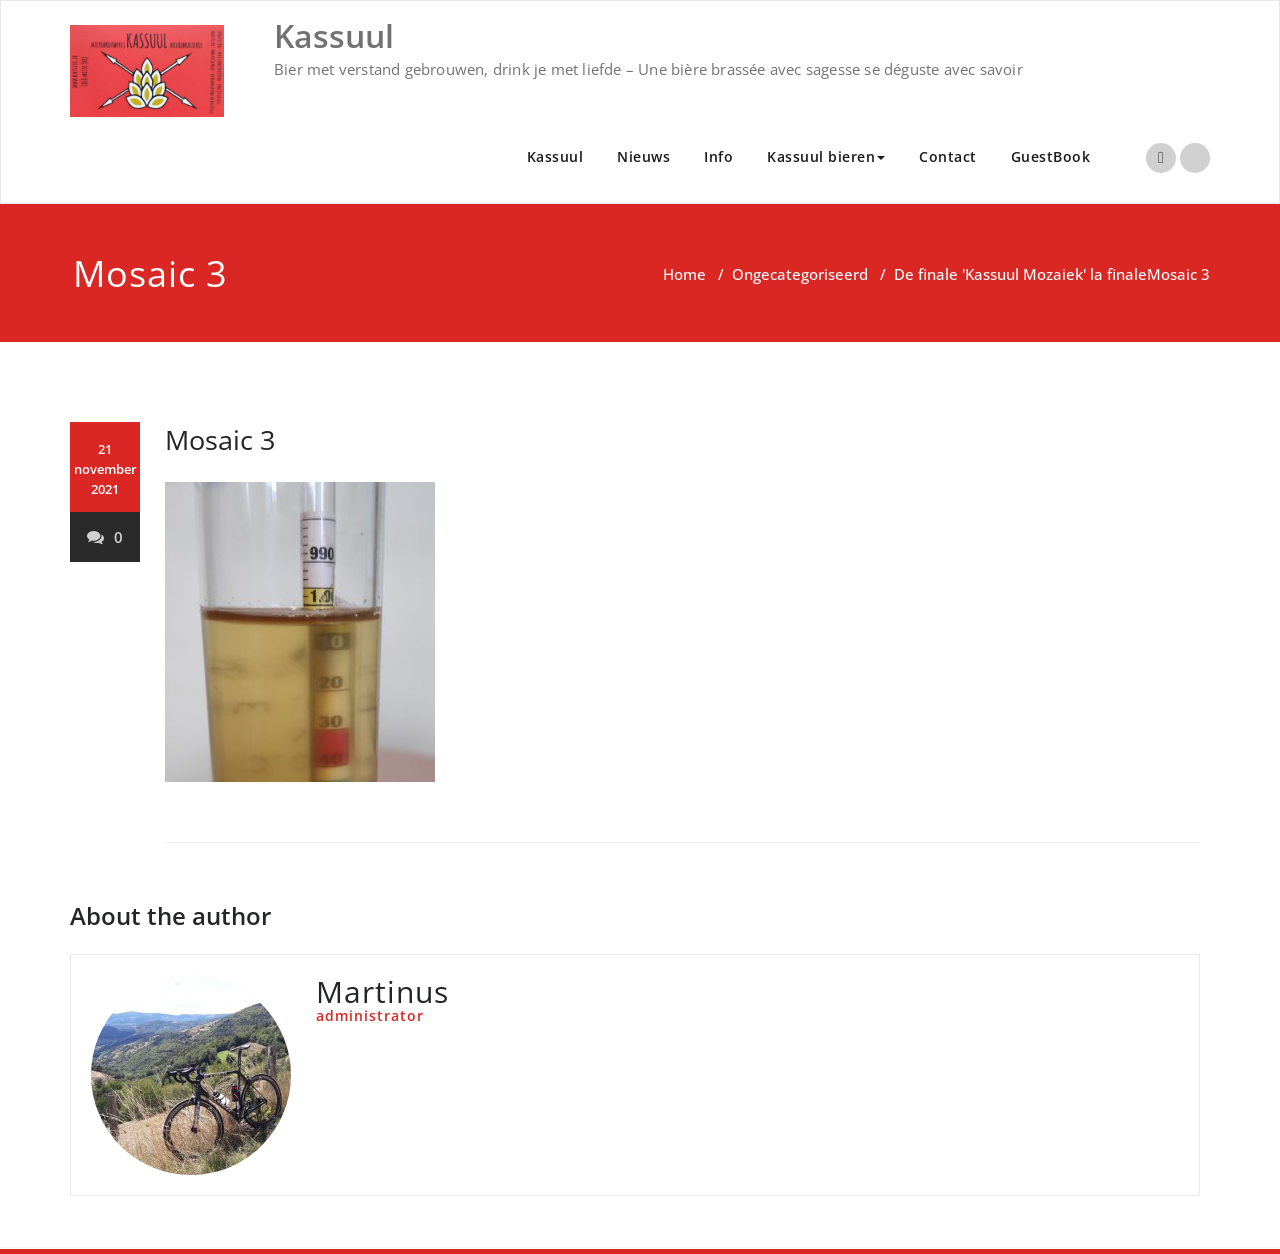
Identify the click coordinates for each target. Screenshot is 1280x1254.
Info (718, 156)
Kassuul (555, 156)
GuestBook (1051, 156)
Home (684, 274)
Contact (948, 156)
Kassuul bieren (826, 156)
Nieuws (643, 156)
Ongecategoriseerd (800, 274)
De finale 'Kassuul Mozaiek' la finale (1020, 274)
